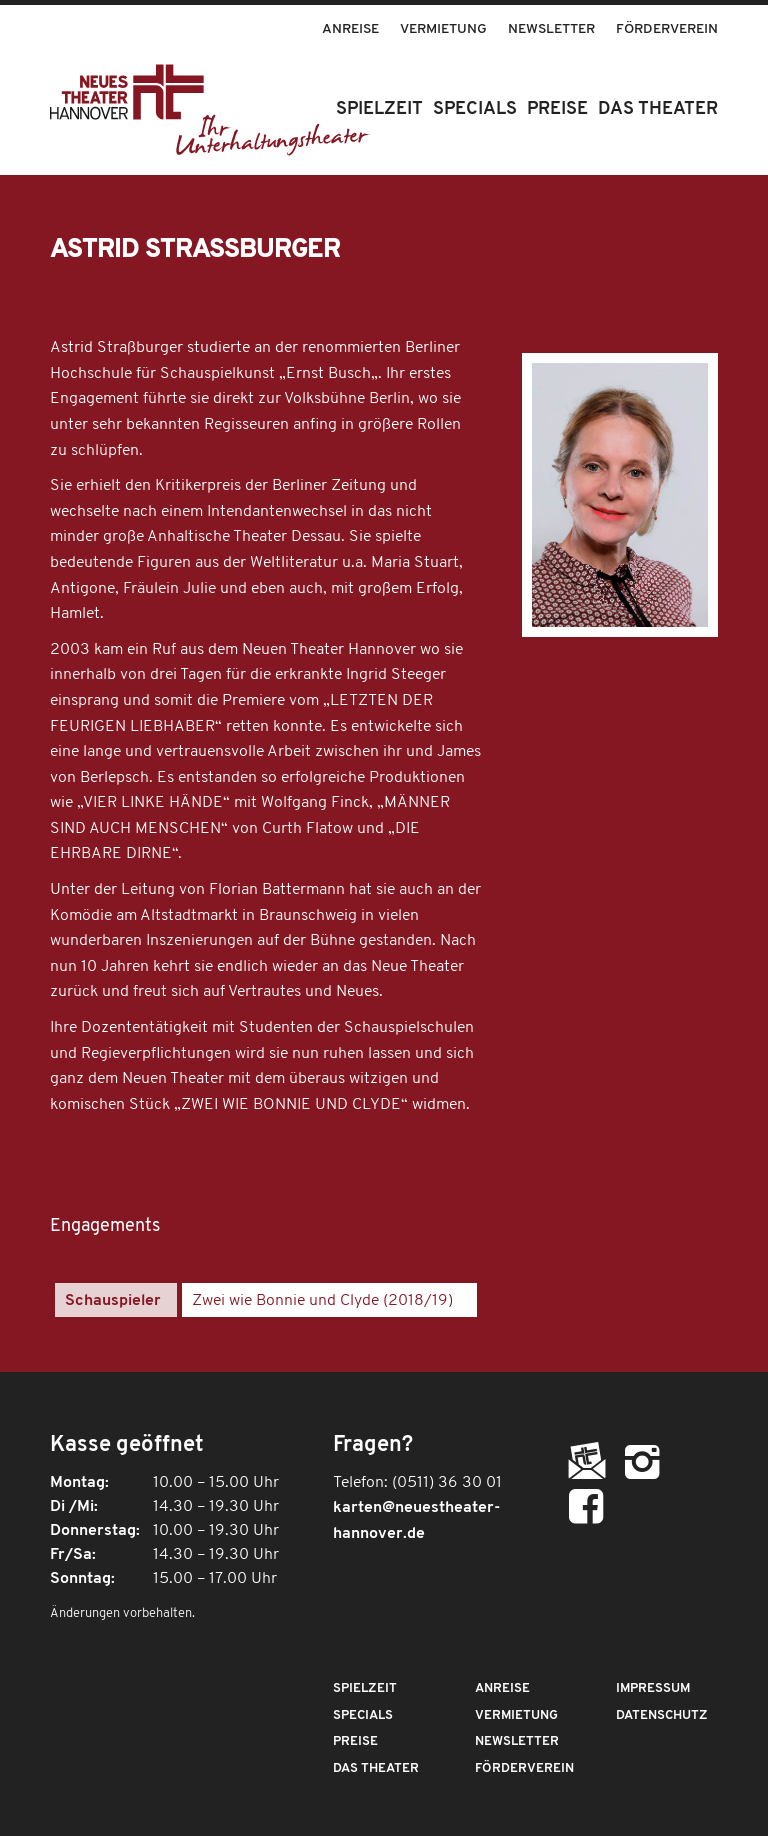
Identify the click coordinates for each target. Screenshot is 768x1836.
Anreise (350, 29)
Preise (355, 1741)
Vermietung (443, 29)
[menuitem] (351, 20)
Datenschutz (662, 1715)
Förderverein (667, 29)
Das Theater (376, 1768)
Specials (363, 1715)
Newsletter (551, 29)
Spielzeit (365, 1688)
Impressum (653, 1688)
